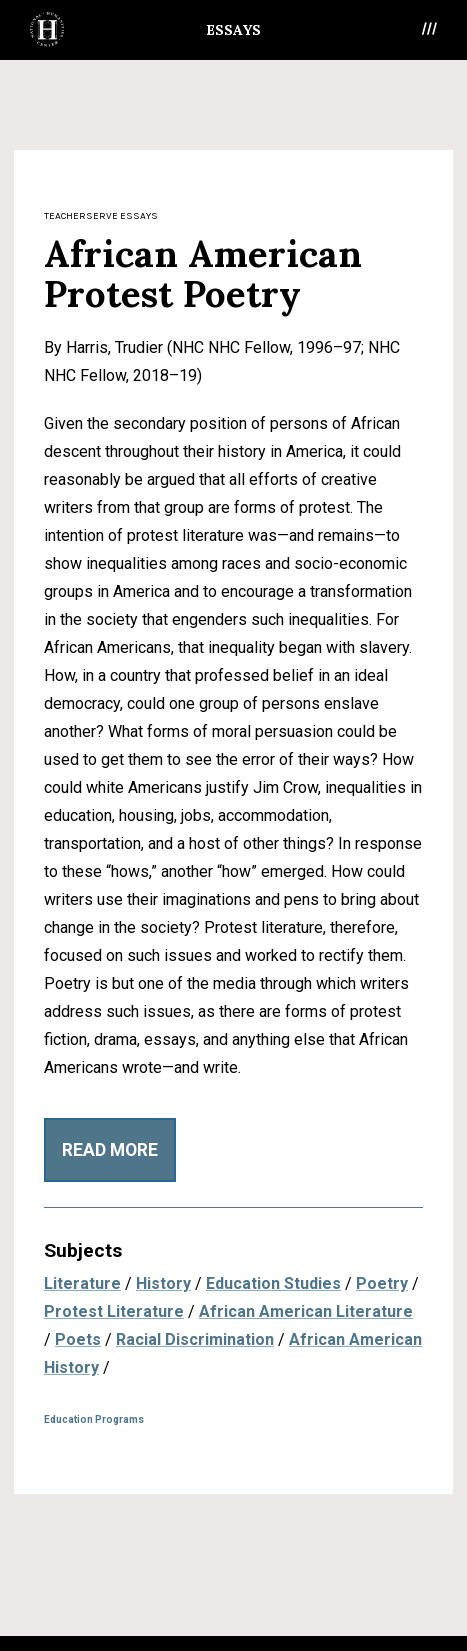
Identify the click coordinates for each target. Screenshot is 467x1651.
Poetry (382, 1283)
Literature (82, 1283)
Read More (110, 1150)
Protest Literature (114, 1311)
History (163, 1283)
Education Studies (273, 1283)
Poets (78, 1339)
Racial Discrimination (195, 1339)
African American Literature (306, 1311)
